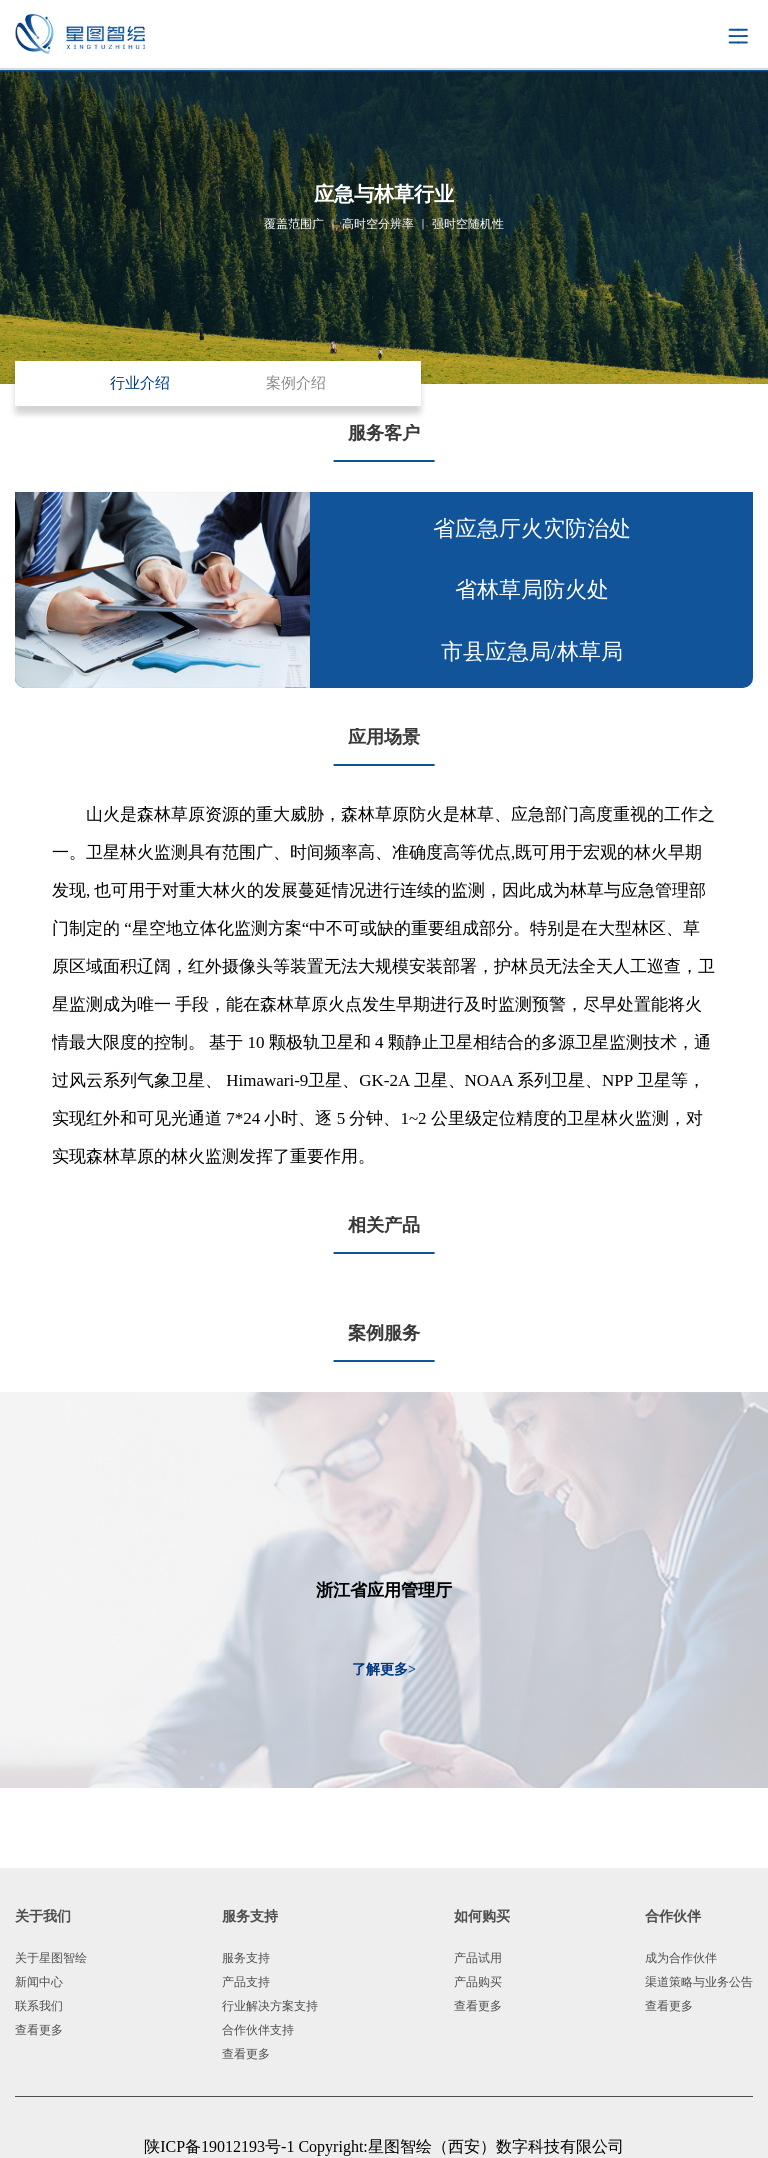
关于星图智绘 (51, 1958)
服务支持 (246, 1958)
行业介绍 (140, 383)
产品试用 (478, 1958)
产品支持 (246, 1982)
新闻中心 (39, 1982)
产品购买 (478, 1982)
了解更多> (384, 1669)
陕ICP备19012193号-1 (221, 2146)
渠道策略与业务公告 (699, 1982)
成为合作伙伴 (681, 1958)
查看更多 (39, 2030)
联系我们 (39, 2006)
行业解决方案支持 (270, 2006)
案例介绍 (296, 383)
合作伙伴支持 (258, 2030)
